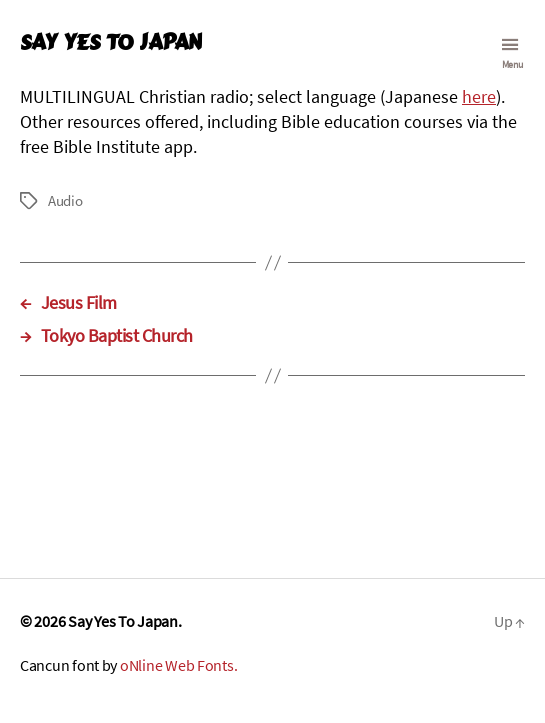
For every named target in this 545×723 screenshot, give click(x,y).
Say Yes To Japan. (124, 621)
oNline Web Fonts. (178, 665)
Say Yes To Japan (110, 42)
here (479, 96)
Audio (65, 200)
